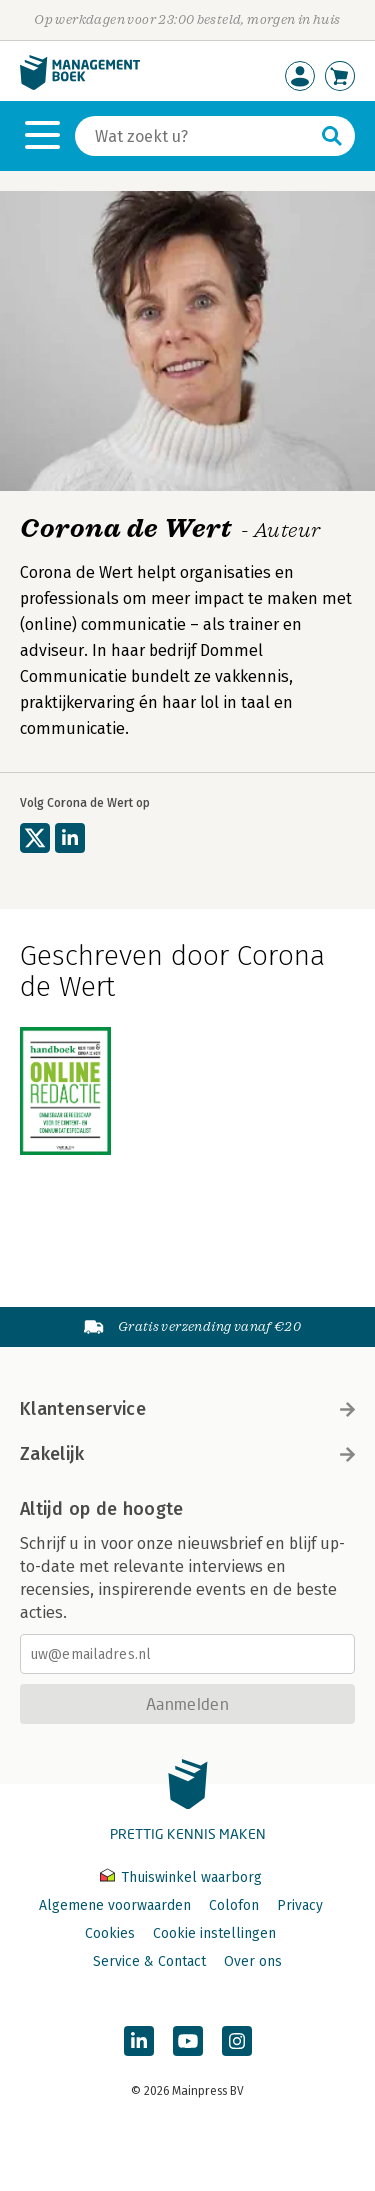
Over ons (253, 1961)
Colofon (234, 1905)
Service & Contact (149, 1961)
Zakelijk (187, 1454)
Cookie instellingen (214, 1933)
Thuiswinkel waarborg (181, 1877)
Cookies (110, 1933)
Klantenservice (187, 1409)
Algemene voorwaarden (115, 1905)
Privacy (300, 1905)
